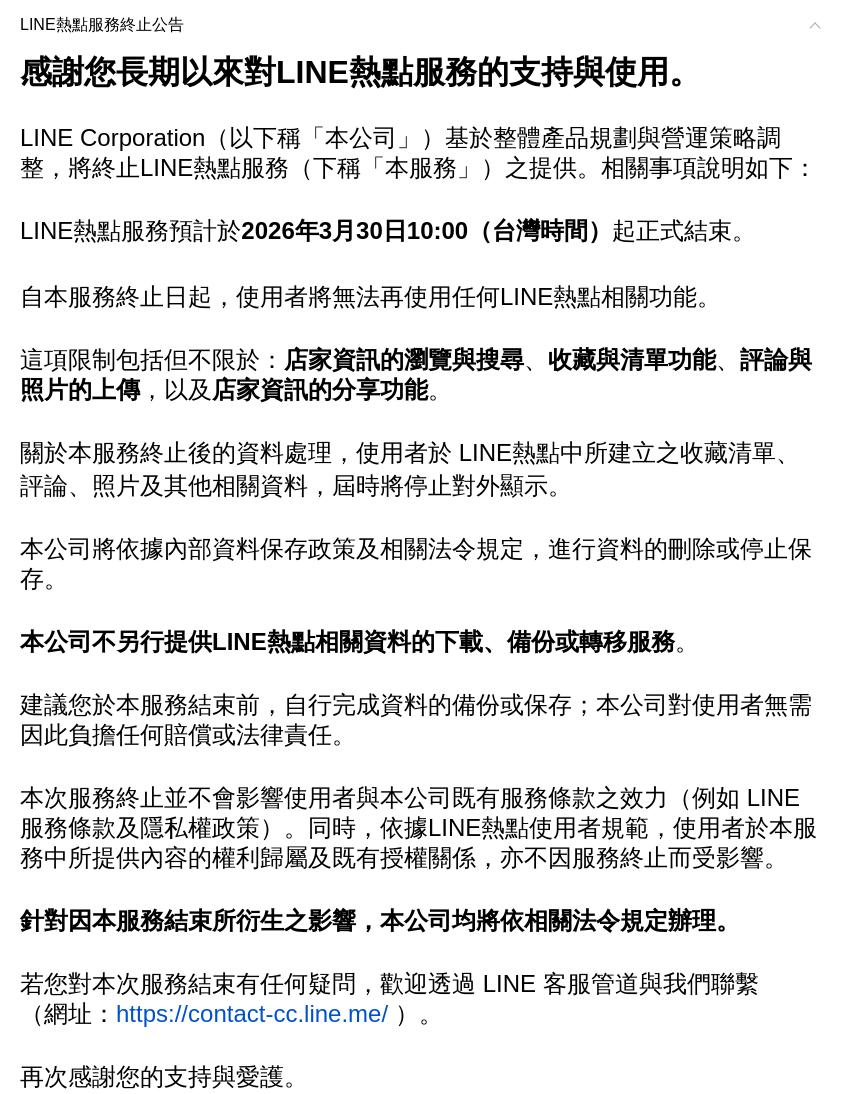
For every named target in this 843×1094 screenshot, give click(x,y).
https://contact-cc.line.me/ (252, 1013)
